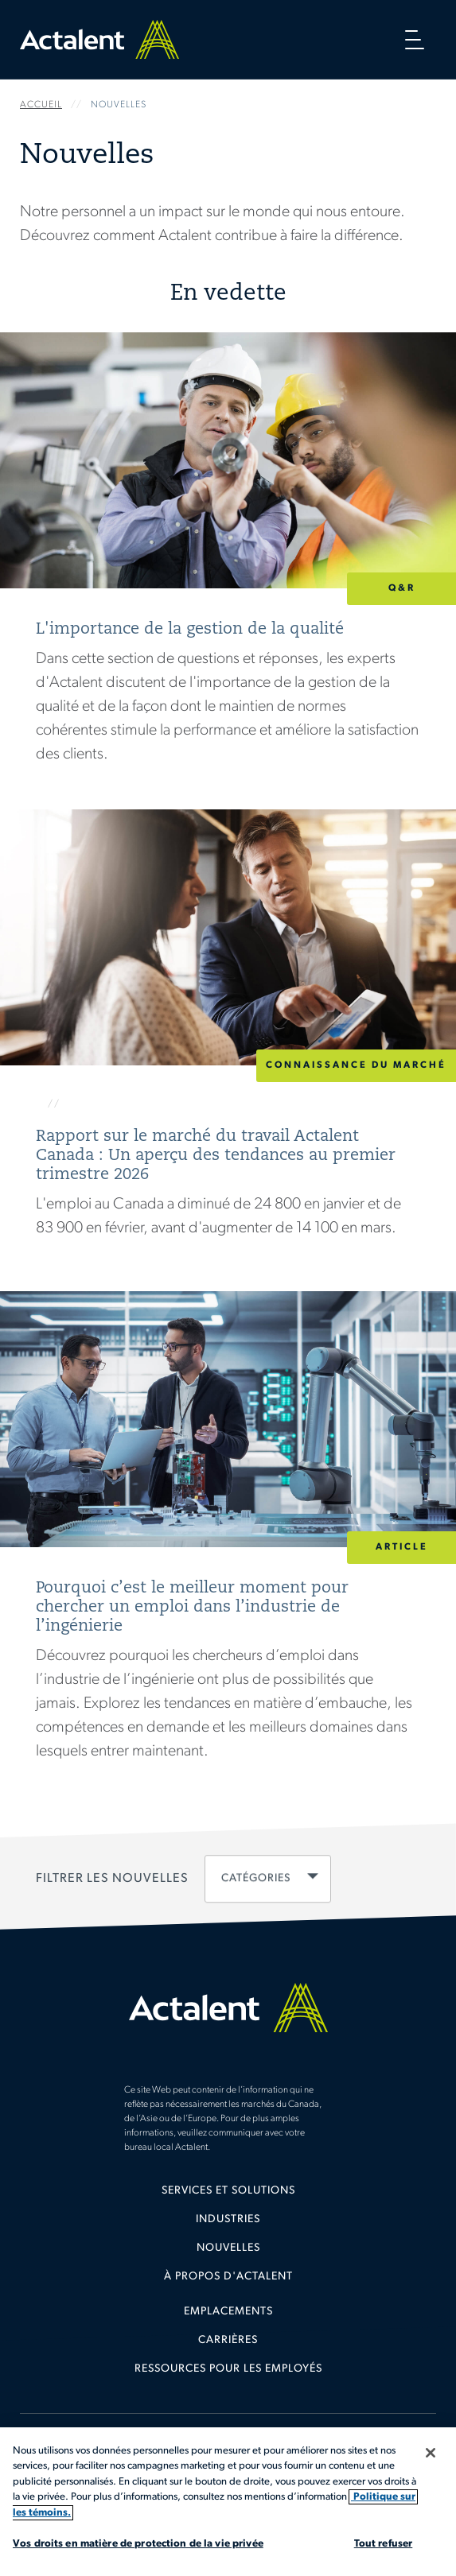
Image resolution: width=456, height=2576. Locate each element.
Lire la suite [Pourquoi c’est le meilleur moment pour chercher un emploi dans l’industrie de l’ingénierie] (228, 1540)
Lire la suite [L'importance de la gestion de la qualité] (228, 570)
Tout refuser (383, 2544)
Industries (228, 2219)
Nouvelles (228, 2248)
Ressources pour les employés (228, 2369)
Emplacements (228, 2312)
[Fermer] (430, 2452)
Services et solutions (228, 2191)
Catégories (255, 1878)
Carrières (228, 2340)
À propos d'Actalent (228, 2277)
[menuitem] (228, 2196)
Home (99, 39)
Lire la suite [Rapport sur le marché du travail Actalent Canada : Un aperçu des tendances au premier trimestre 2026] (228, 1038)
